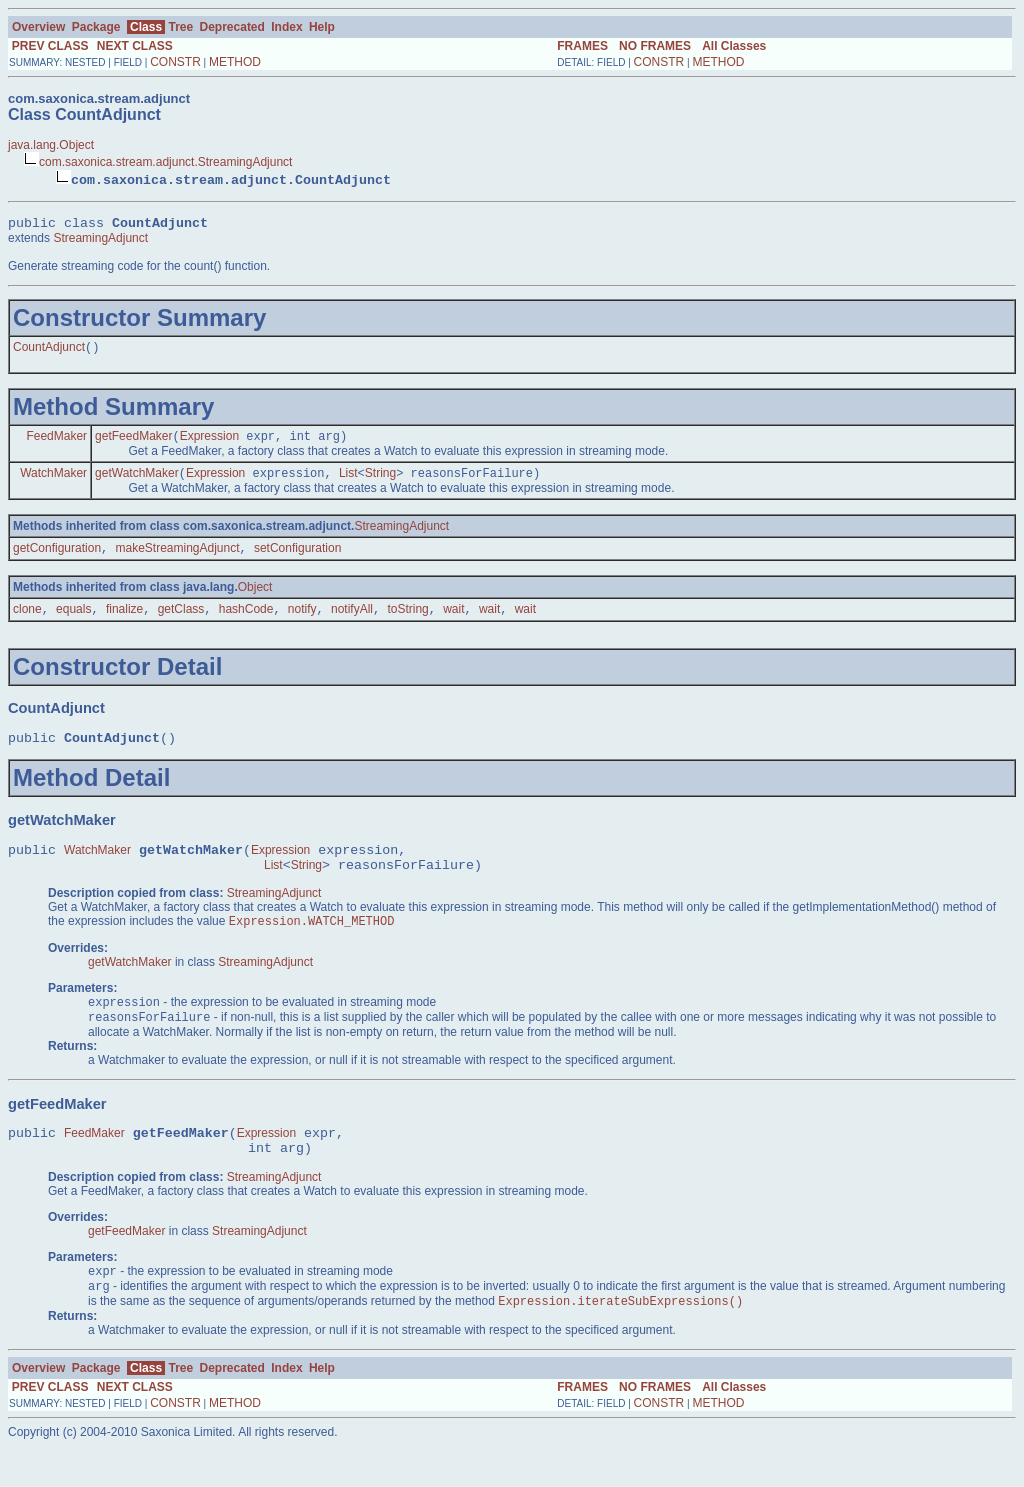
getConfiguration (57, 559)
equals (73, 622)
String (380, 482)
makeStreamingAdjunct (177, 559)
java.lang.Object (51, 145)
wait (453, 622)
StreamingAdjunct (100, 241)
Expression (209, 443)
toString (407, 622)
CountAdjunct (49, 352)
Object (255, 598)
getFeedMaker (133, 443)
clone (27, 622)
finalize (124, 622)
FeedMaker (56, 443)
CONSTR (175, 62)
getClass (181, 622)
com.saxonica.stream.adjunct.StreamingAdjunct (165, 162)
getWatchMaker (137, 482)
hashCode (246, 622)
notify (302, 622)
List (348, 482)
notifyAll (352, 622)
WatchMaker (53, 482)
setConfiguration (297, 559)
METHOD (235, 62)
